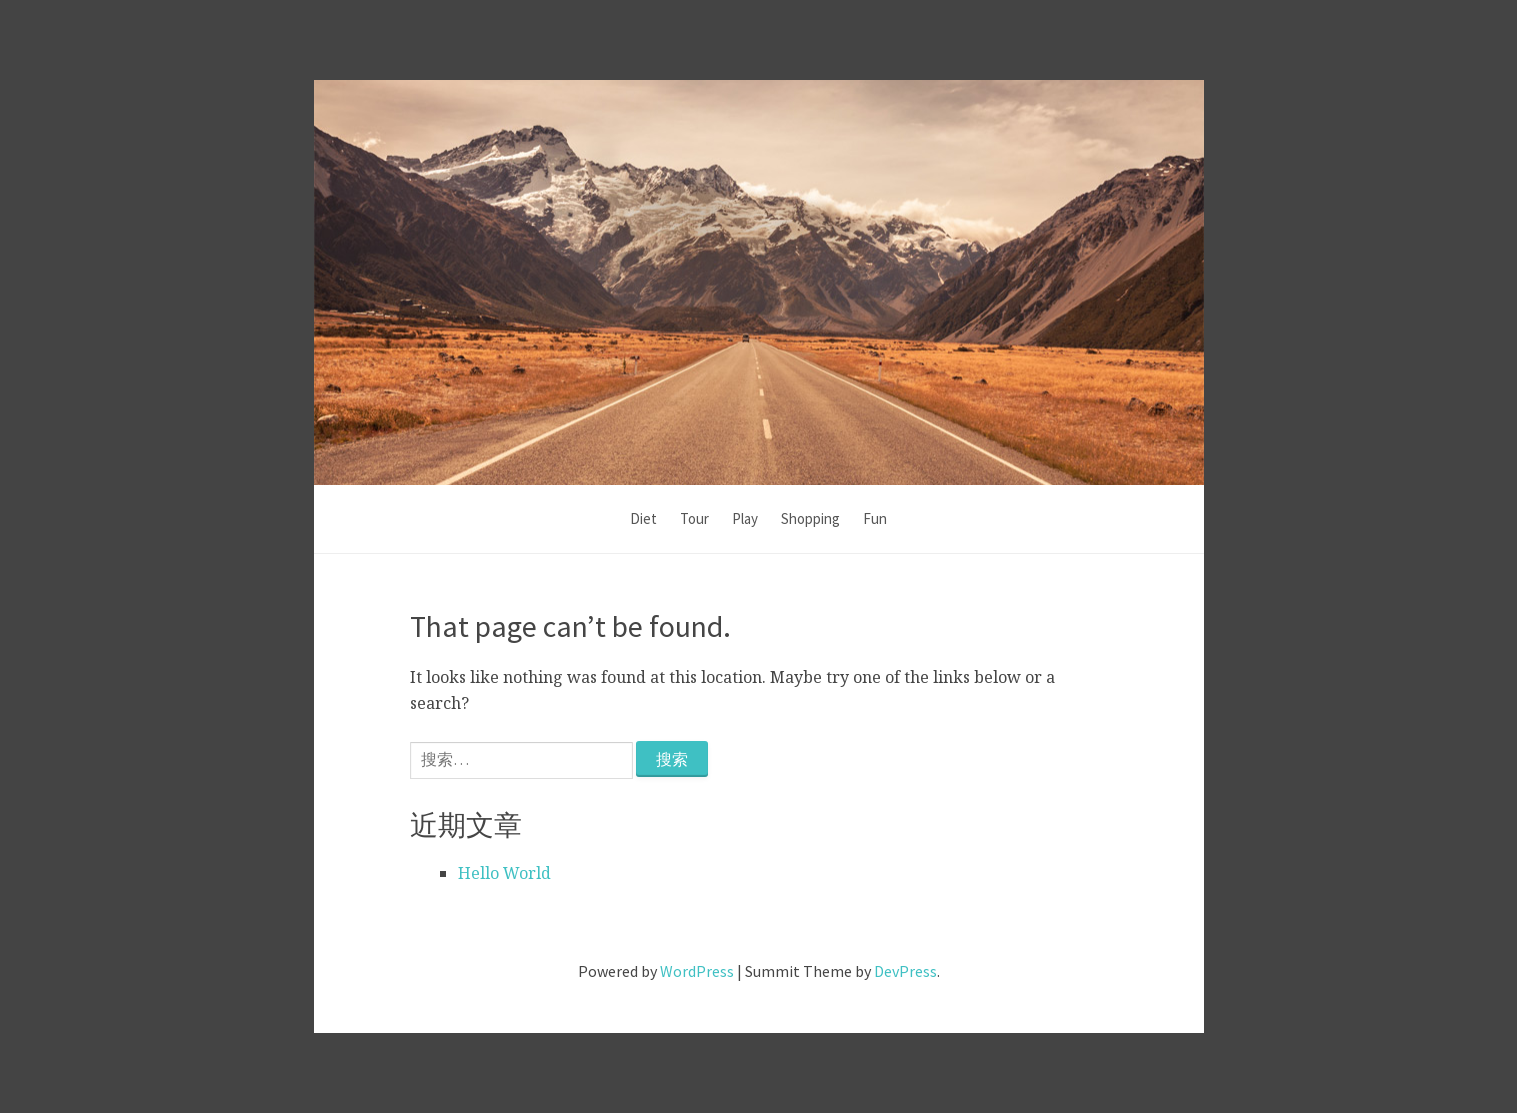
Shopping (810, 518)
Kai (758, 246)
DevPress (905, 971)
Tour (694, 518)
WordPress (697, 971)
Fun (875, 518)
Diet (643, 518)
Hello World (504, 873)
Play (745, 518)
